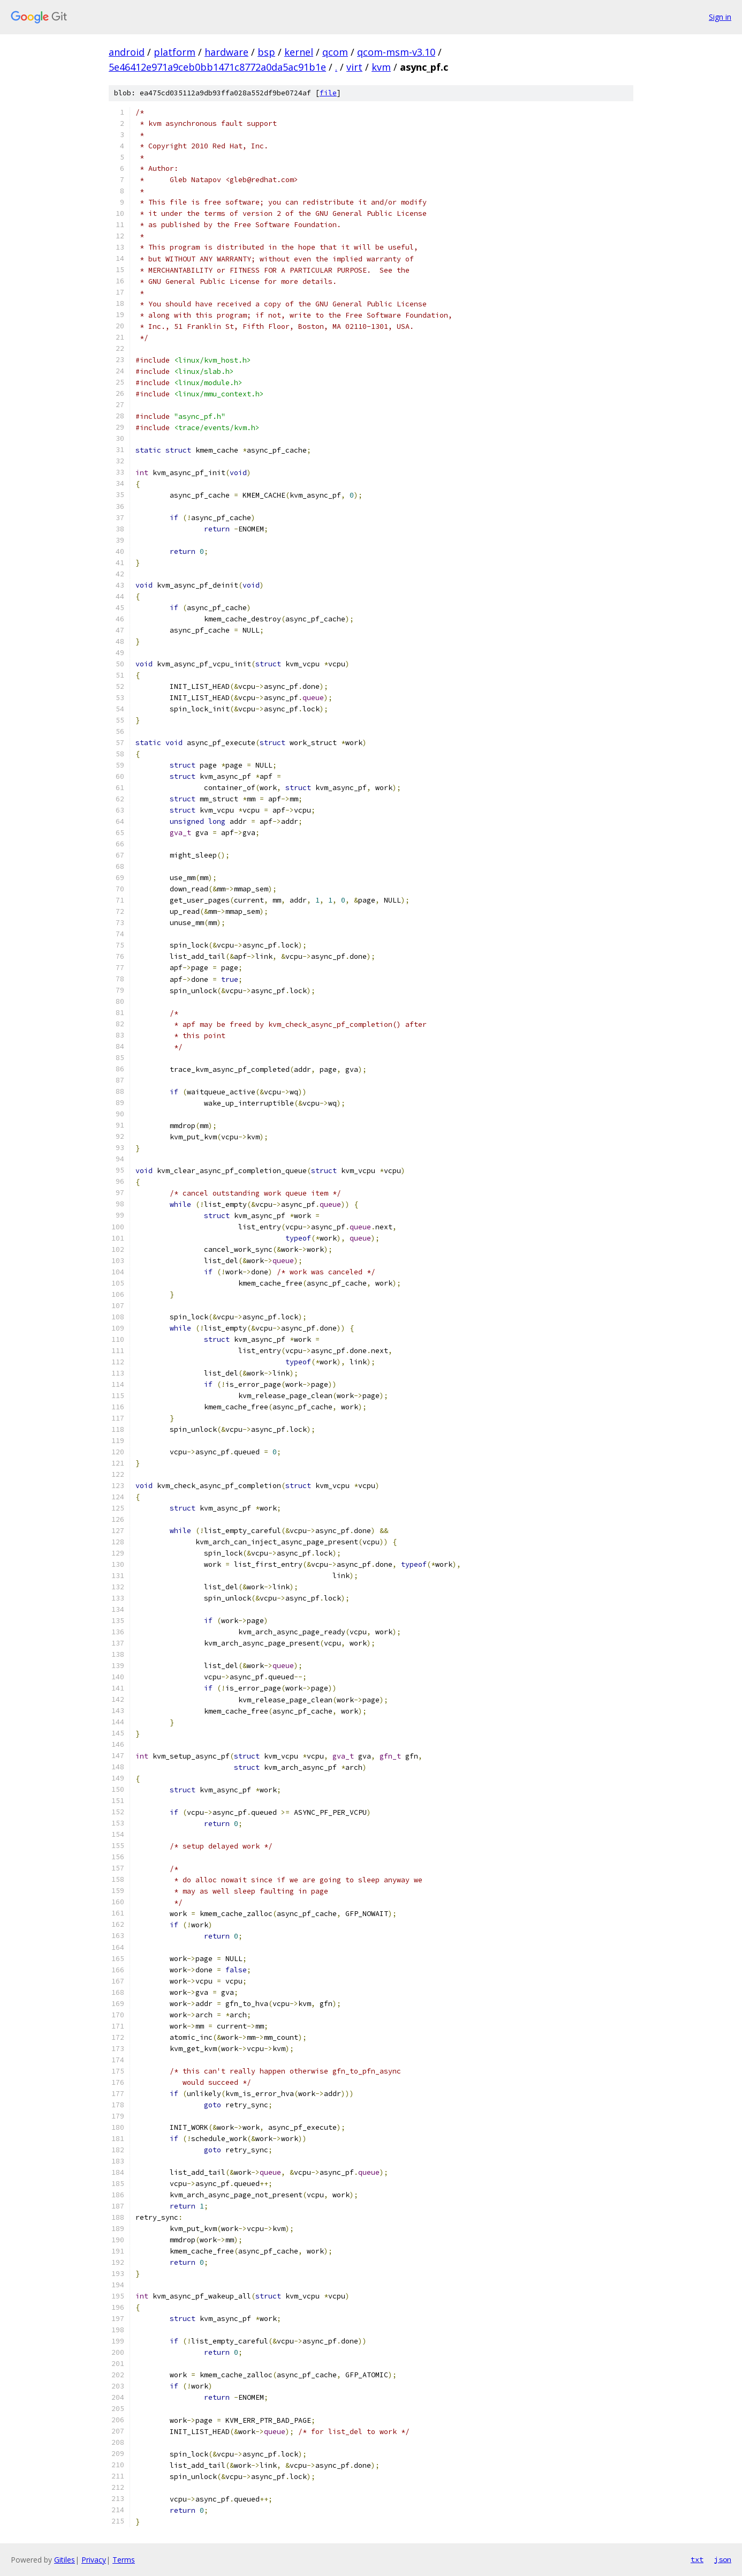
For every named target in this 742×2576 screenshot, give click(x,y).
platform (174, 52)
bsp (266, 52)
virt (354, 67)
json (722, 2559)
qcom (335, 52)
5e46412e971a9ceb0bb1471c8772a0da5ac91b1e (217, 67)
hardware (226, 52)
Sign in (720, 17)
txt (697, 2559)
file (328, 92)
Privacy (93, 2560)
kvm (381, 67)
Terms (123, 2560)
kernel (298, 52)
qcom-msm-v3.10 (396, 52)
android (127, 52)
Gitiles (64, 2560)
